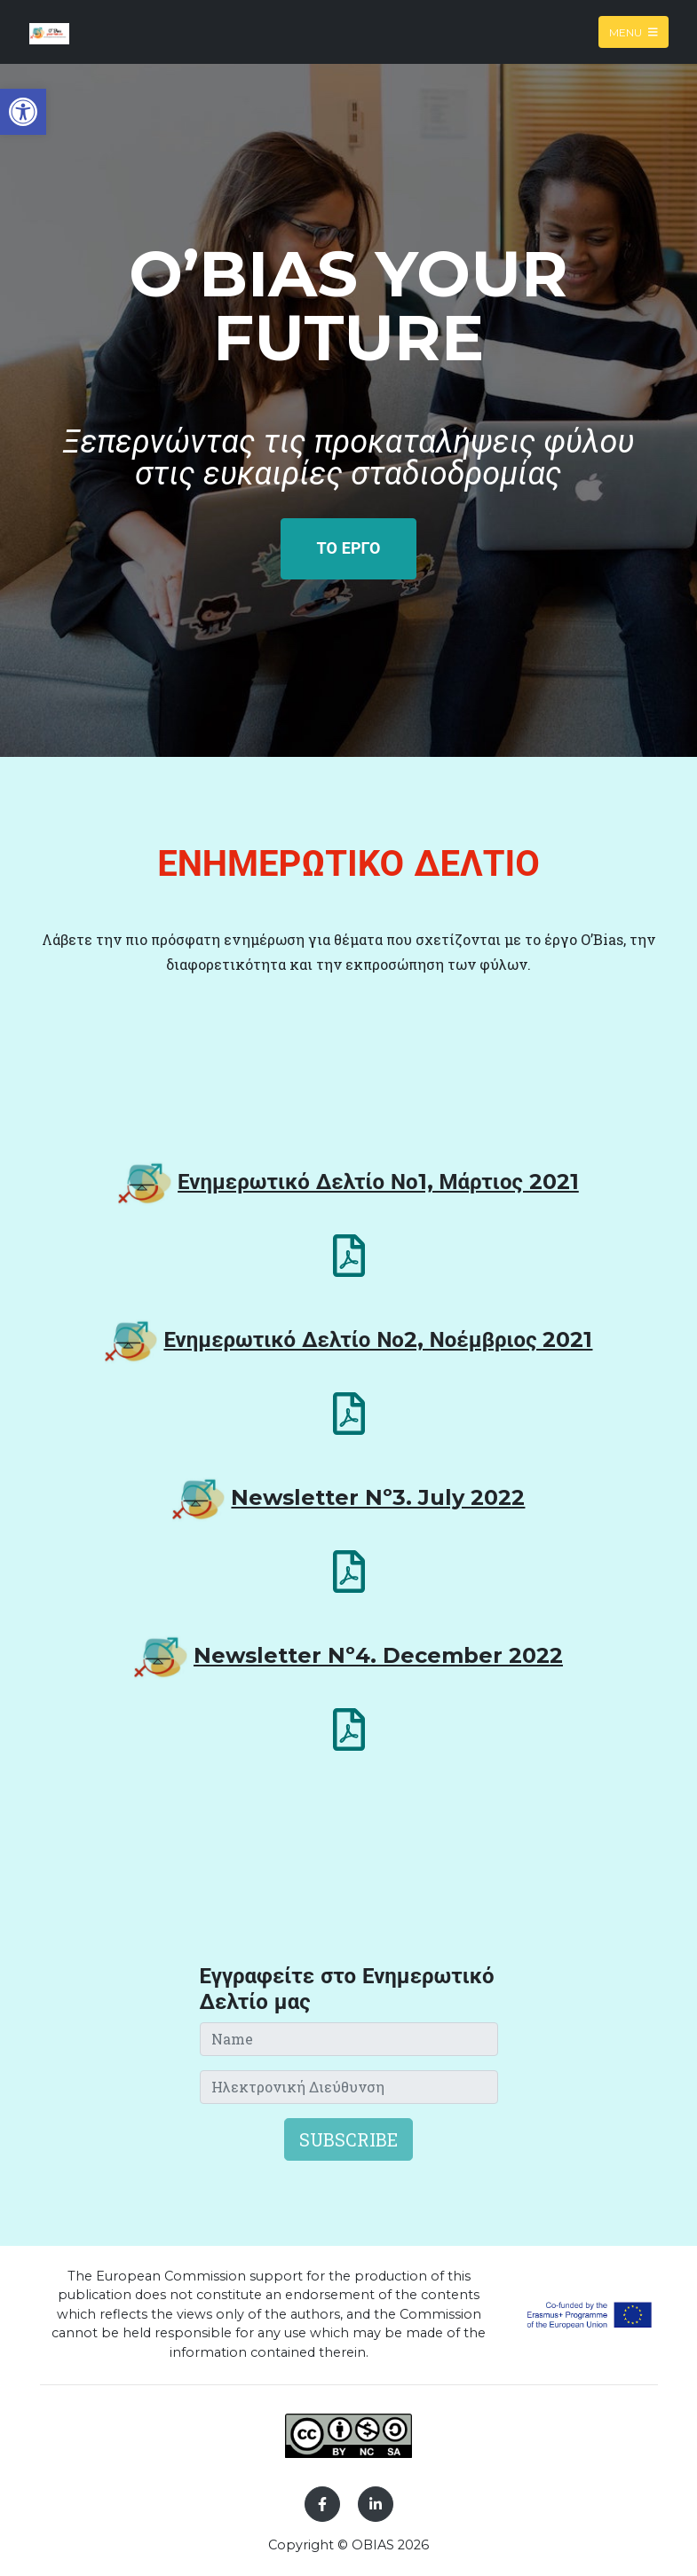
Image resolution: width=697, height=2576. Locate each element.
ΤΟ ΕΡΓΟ (349, 548)
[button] (23, 112)
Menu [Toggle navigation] (633, 31)
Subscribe (348, 2139)
